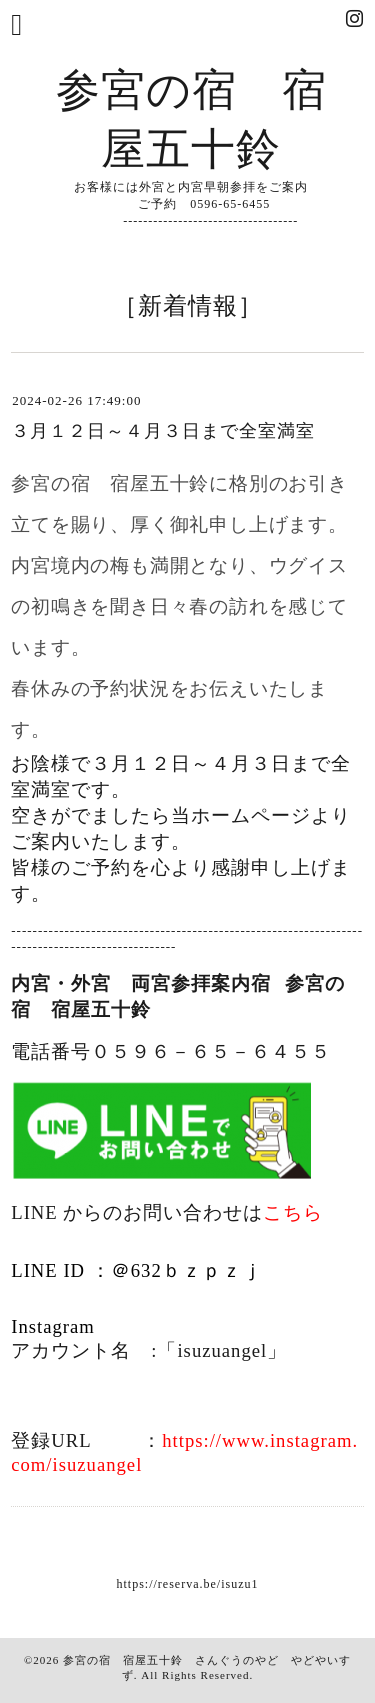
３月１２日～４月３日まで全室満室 (163, 431)
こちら (293, 1212)
